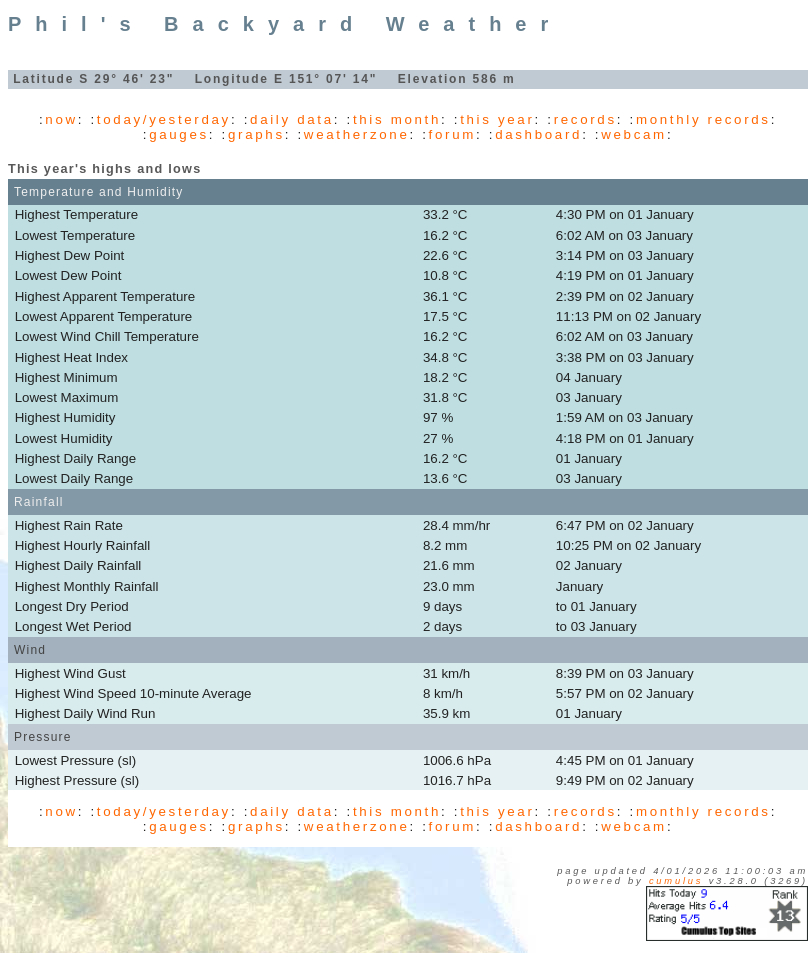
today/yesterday (164, 119)
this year (497, 119)
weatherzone (357, 134)
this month (397, 119)
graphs (256, 134)
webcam (634, 134)
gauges (179, 134)
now (61, 119)
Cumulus (676, 881)
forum (452, 134)
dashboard (538, 134)
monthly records (703, 119)
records (585, 119)
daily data (292, 119)
